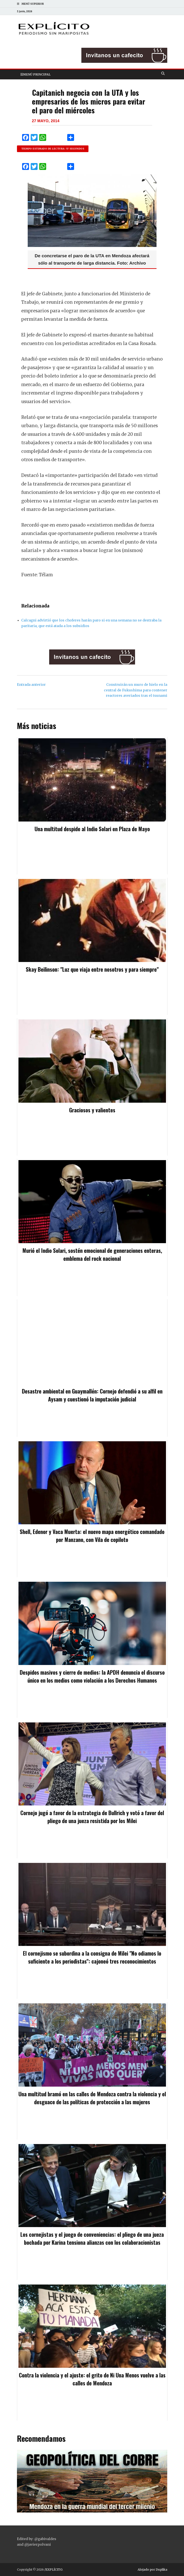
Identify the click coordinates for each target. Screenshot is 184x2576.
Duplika (161, 2569)
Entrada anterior (31, 684)
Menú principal (36, 74)
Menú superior (32, 3)
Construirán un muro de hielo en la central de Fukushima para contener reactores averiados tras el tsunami (135, 690)
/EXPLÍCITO (53, 2569)
